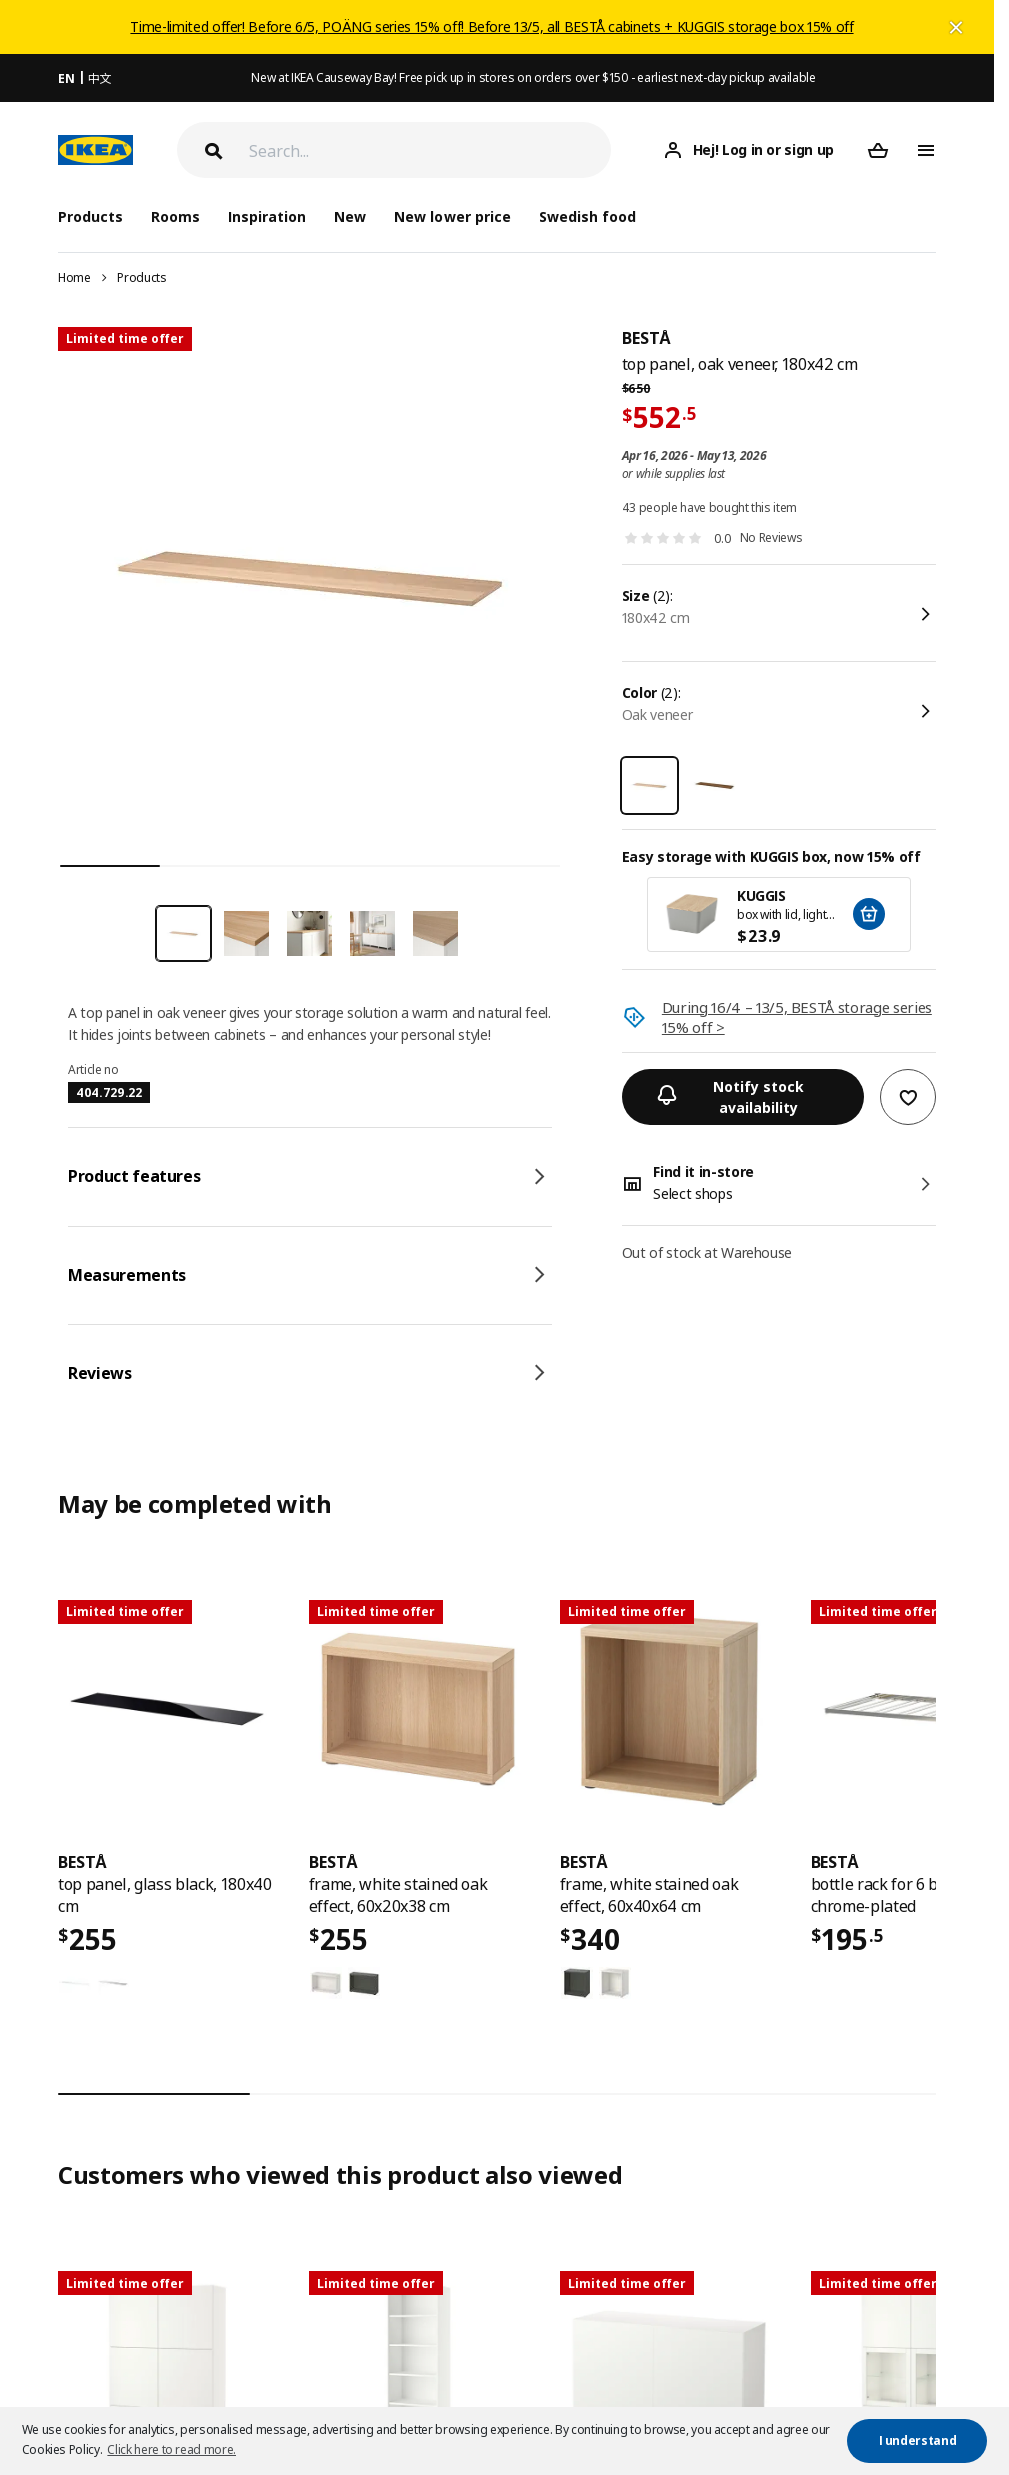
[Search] (430, 150)
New (350, 216)
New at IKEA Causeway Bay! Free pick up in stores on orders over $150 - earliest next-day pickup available (533, 77)
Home (74, 277)
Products (141, 277)
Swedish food (587, 216)
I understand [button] (918, 2440)
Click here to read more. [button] (171, 2449)
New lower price (452, 216)
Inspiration (267, 216)
